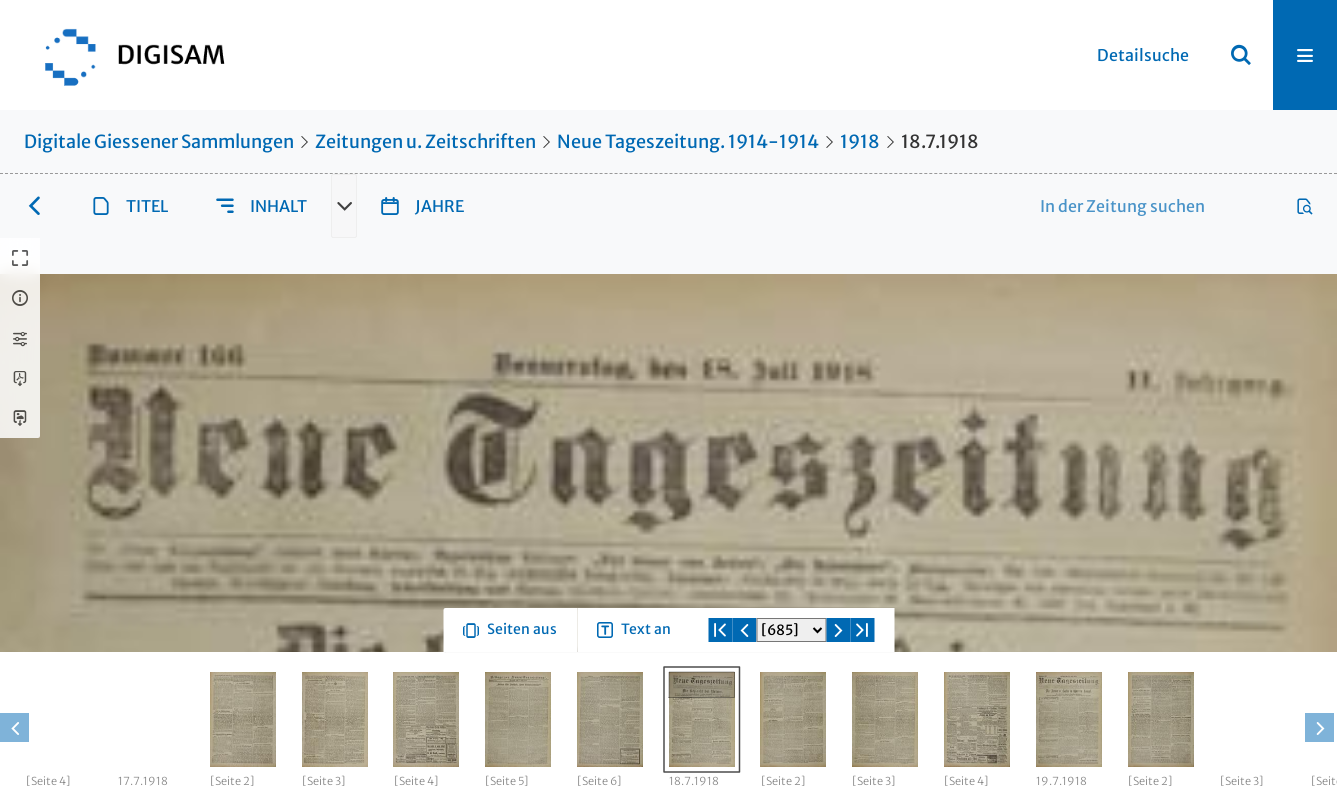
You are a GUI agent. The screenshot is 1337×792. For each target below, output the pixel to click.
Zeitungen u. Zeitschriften (425, 141)
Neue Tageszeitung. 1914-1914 (688, 141)
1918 (860, 141)
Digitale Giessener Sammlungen (159, 141)
